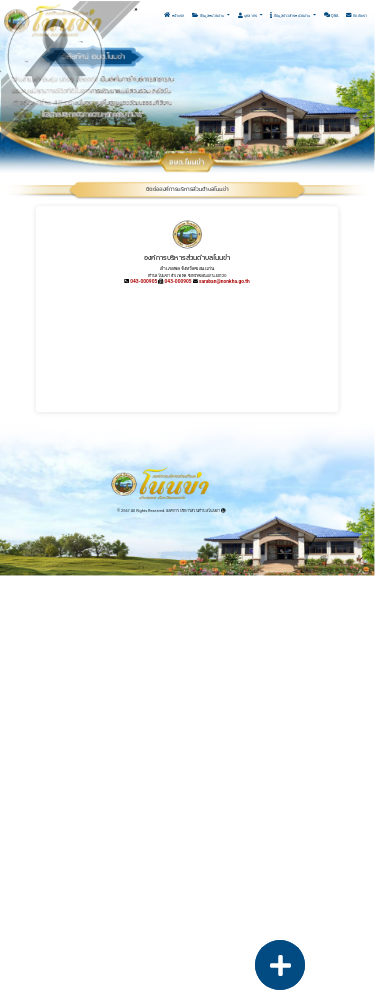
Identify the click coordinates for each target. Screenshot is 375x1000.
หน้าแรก (174, 15)
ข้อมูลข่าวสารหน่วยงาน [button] (290, 15)
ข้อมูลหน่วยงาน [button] (208, 15)
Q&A (331, 15)
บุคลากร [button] (248, 15)
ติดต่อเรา (356, 15)
